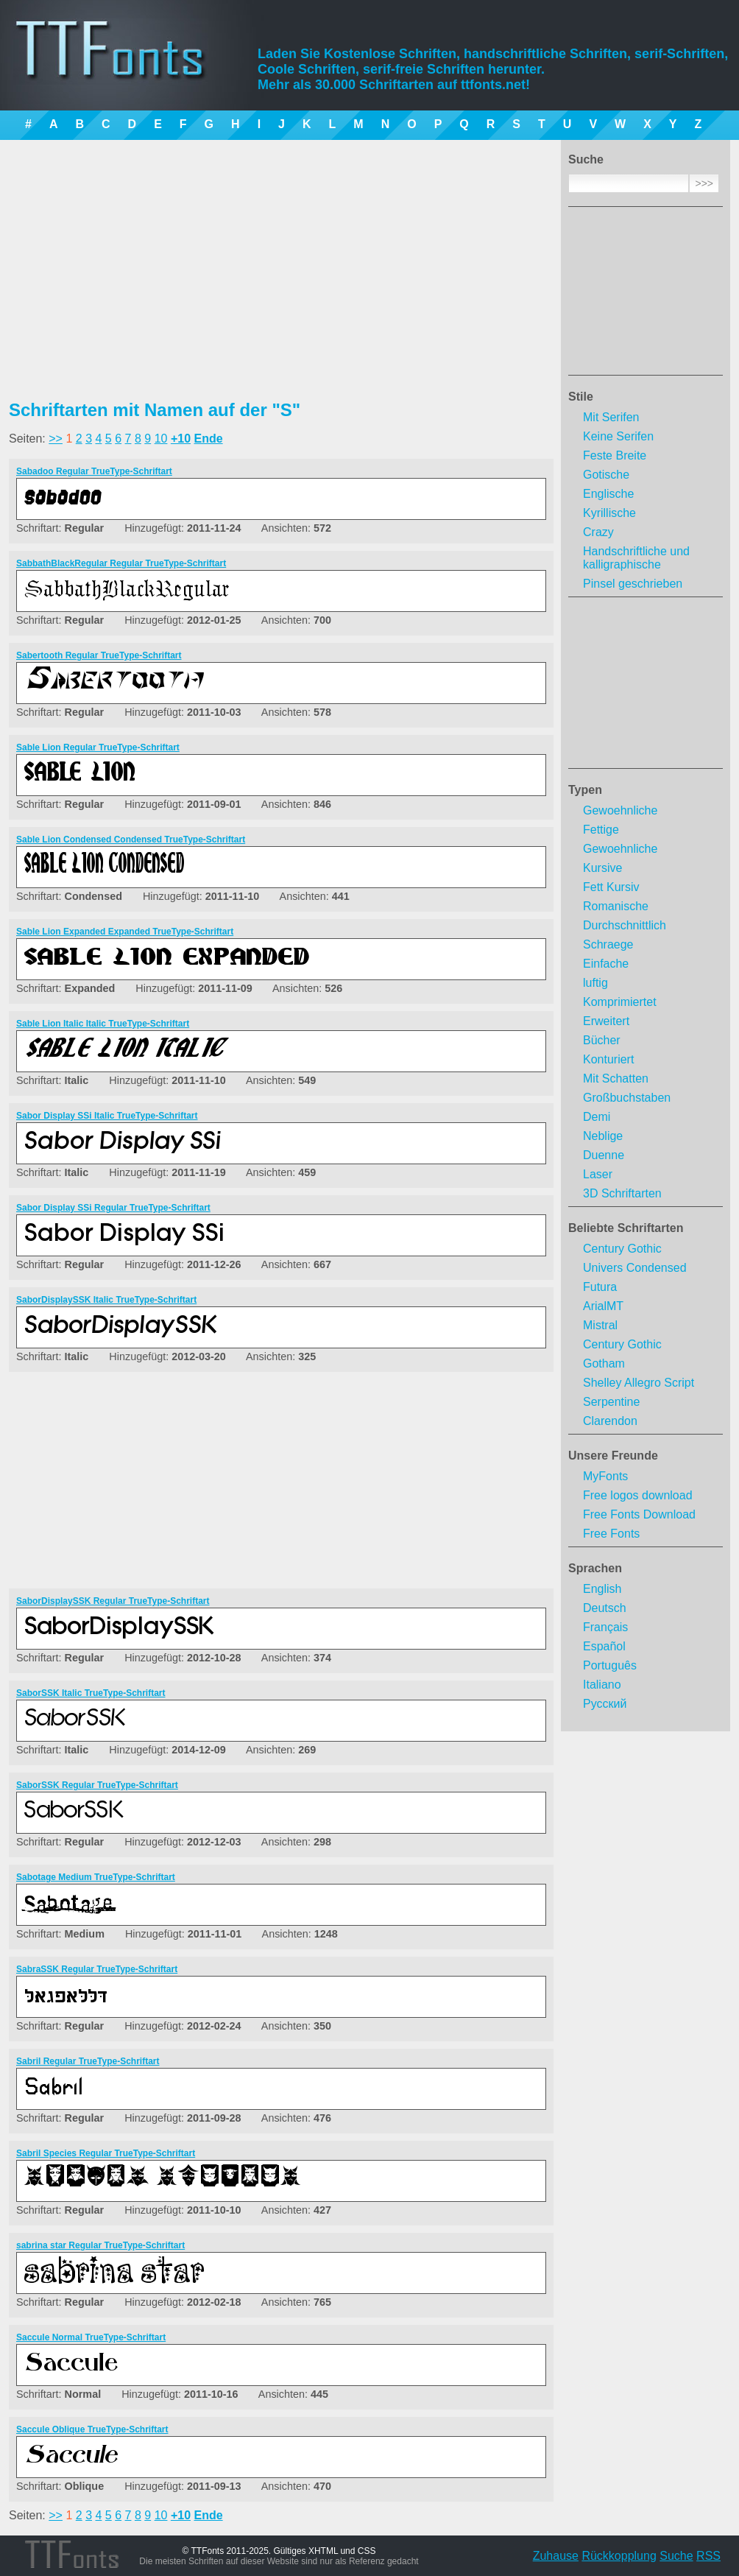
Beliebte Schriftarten (625, 1228)
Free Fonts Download (639, 1514)
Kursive (602, 868)
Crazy (598, 532)
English (602, 1589)
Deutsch (604, 1608)
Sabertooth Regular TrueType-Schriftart (98, 655)
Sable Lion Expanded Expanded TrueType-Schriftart (124, 931)
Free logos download (638, 1495)
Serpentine (611, 1402)
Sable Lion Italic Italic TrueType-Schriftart (102, 1023)
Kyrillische (609, 513)
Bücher (601, 1040)
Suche (676, 2555)
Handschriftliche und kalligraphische (636, 558)
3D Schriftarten (622, 1193)
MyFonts (605, 1476)
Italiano (602, 1684)
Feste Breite (614, 455)
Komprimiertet (620, 1002)
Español (604, 1646)
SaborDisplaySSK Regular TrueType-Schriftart (113, 1601)
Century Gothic (622, 1248)
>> (56, 438)
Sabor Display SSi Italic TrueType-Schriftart (107, 1116)
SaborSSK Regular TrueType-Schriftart (97, 1785)
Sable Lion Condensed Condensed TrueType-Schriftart (130, 839)
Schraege (608, 944)
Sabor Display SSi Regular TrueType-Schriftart (113, 1208)
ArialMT (603, 1306)
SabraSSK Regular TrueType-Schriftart (96, 1969)
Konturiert (608, 1059)
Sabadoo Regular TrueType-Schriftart (94, 471)
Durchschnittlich (624, 925)
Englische (608, 494)
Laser (597, 1174)
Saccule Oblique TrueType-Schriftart (92, 2429)
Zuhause (556, 2555)
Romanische (615, 906)
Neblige (603, 1136)
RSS (708, 2555)
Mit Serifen (611, 417)
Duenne (603, 1155)
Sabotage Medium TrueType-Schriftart (95, 1877)
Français (605, 1627)
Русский (604, 1703)
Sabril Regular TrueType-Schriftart (88, 2061)
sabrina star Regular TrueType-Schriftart (100, 2245)
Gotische (606, 474)
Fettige (601, 829)
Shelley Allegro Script (638, 1382)
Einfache (606, 963)
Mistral (600, 1325)
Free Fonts (611, 1533)
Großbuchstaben (627, 1097)
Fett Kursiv (611, 887)
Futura (600, 1287)
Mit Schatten (615, 1078)
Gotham (604, 1363)
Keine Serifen (618, 436)
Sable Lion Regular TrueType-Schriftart (98, 747)
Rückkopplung (618, 2555)
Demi (596, 1117)
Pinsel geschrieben (632, 583)
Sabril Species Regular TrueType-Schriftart (105, 2153)
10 (161, 438)
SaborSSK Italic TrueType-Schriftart (91, 1693)
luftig (595, 982)
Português (610, 1665)
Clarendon (610, 1421)
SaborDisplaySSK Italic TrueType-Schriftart (106, 1300)
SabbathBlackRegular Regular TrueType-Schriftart (121, 563)
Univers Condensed (635, 1267)
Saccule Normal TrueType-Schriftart (91, 2337)
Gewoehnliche (620, 810)
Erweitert (606, 1021)
